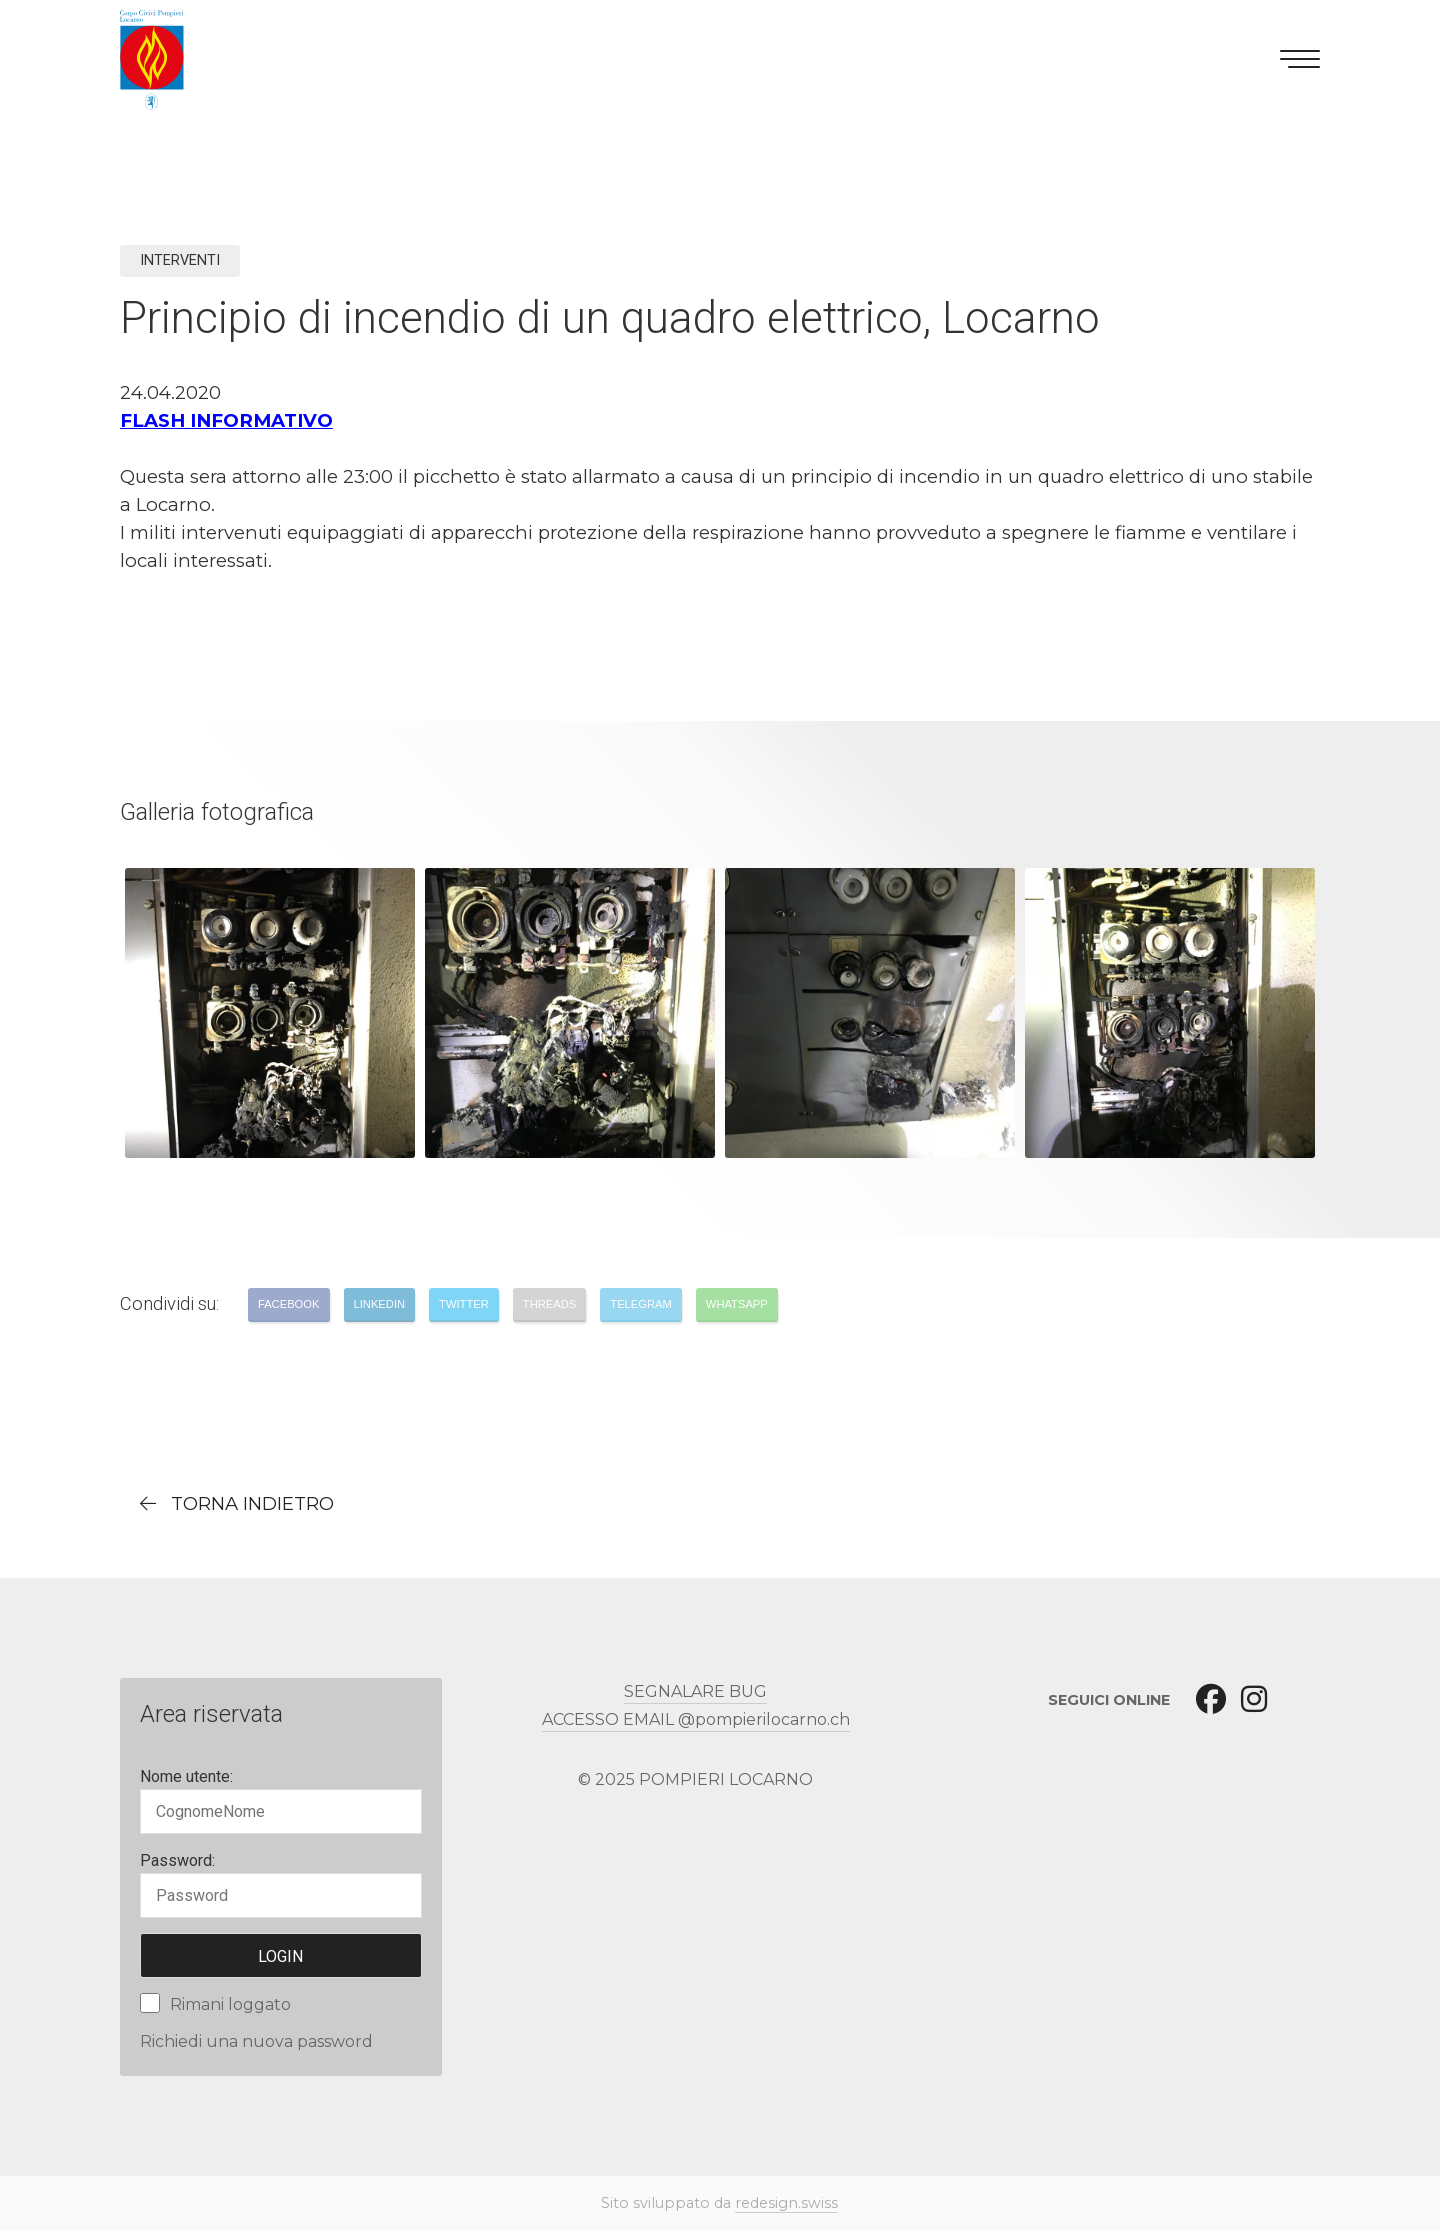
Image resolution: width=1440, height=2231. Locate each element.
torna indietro (252, 1503)
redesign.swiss (786, 2203)
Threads (549, 1304)
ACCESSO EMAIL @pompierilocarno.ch (696, 1719)
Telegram (641, 1304)
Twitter (464, 1304)
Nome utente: (186, 1776)
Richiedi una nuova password (256, 2041)
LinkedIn (380, 1304)
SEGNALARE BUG (695, 1691)
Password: (177, 1860)
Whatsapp (737, 1304)
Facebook (289, 1304)
